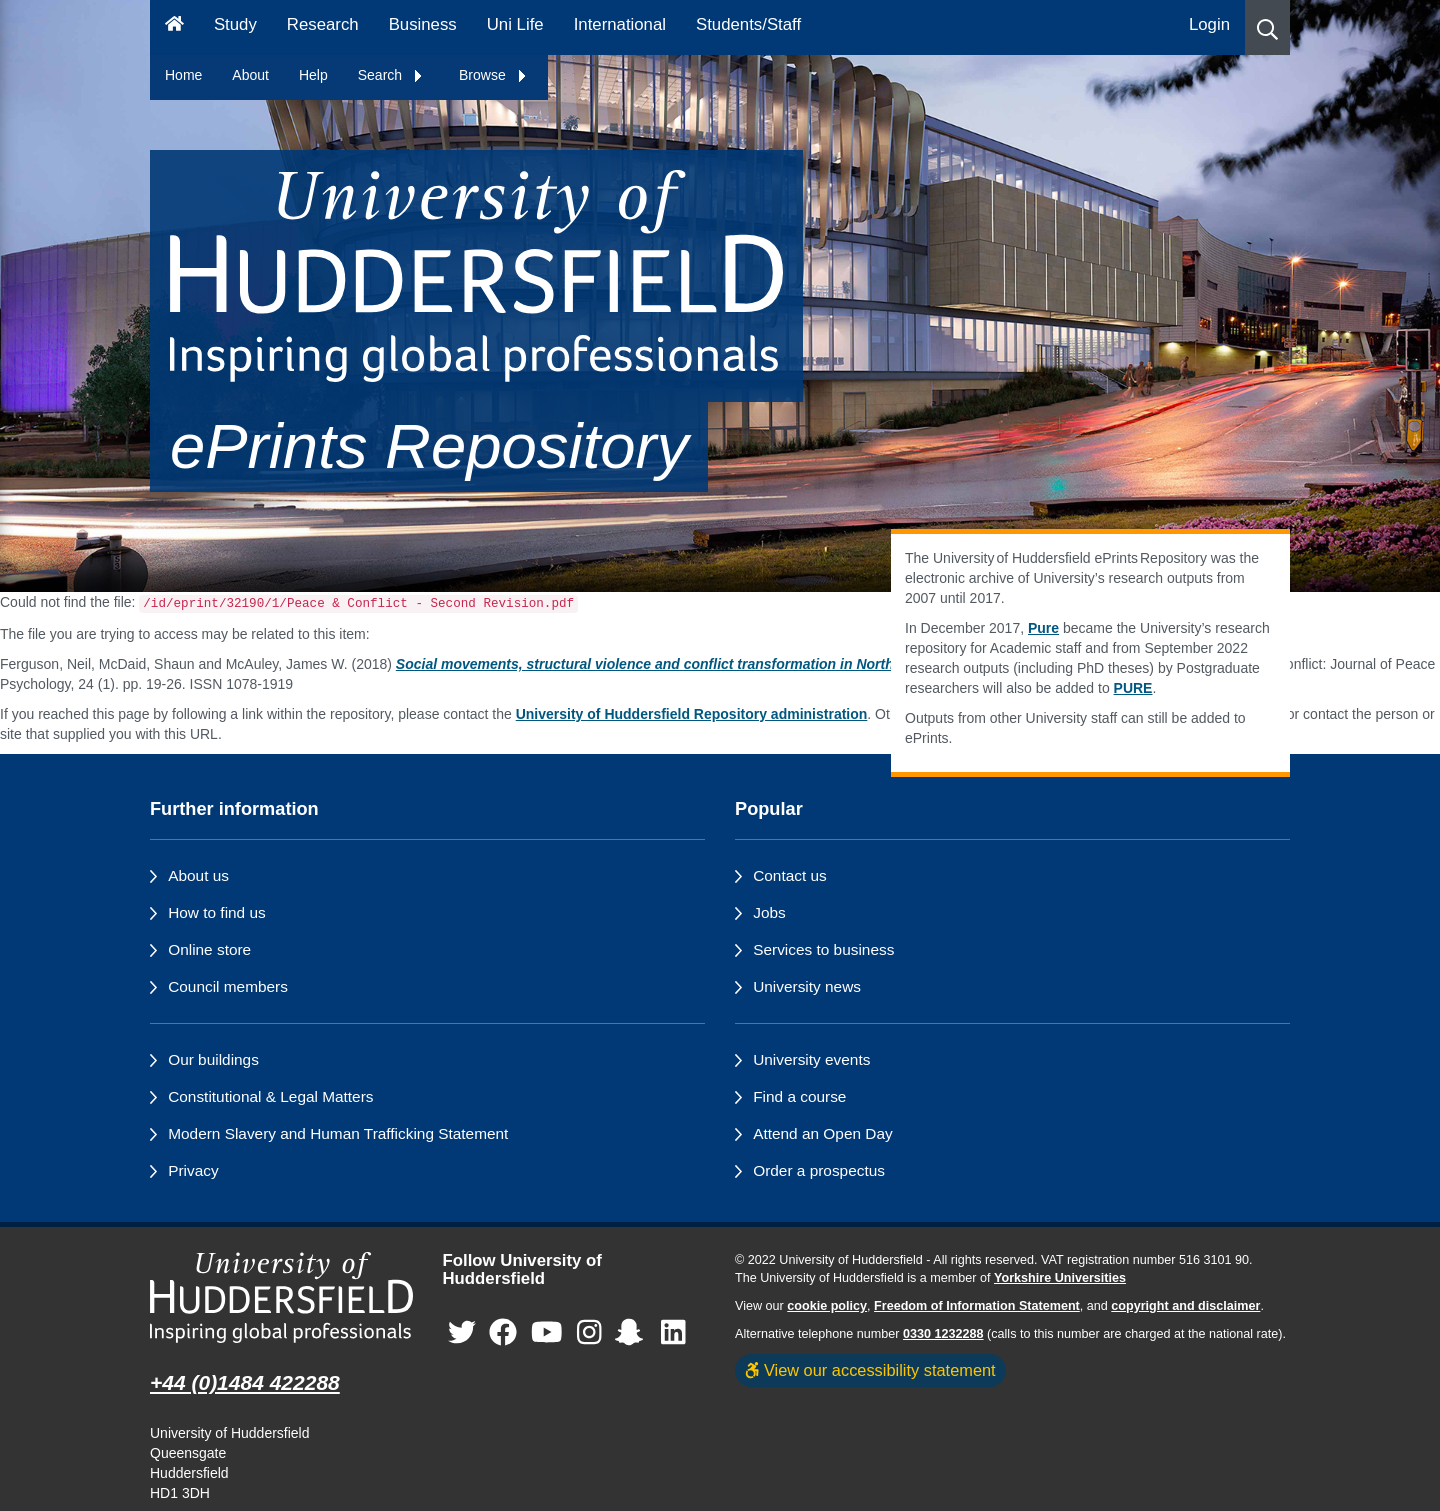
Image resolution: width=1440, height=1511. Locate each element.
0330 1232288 (943, 1334)
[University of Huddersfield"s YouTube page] (547, 1333)
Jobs (769, 912)
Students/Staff (748, 24)
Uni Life (515, 24)
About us (198, 875)
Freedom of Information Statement (977, 1306)
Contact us (790, 875)
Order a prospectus (819, 1170)
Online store (209, 949)
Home (183, 75)
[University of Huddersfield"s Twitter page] (462, 1333)
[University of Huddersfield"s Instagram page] (589, 1333)
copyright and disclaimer (1185, 1306)
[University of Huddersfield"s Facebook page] (503, 1333)
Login (1209, 24)
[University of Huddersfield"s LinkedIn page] (673, 1333)
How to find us (217, 912)
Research (323, 24)
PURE (1133, 688)
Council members (228, 986)
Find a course (799, 1096)
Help (313, 75)
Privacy (193, 1170)
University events (811, 1059)
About (250, 75)
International (620, 24)
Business (423, 24)
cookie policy (827, 1306)
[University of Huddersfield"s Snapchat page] (633, 1333)
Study (235, 24)
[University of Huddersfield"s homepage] (281, 1297)
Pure (1043, 628)
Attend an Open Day (822, 1133)
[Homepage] (174, 27)
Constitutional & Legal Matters (270, 1096)
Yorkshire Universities (1060, 1278)
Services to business (823, 949)
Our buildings (213, 1059)
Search (391, 75)
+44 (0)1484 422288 (245, 1382)
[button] (1267, 27)
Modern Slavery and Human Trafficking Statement (338, 1133)
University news (807, 986)
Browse (493, 75)
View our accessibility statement (870, 1370)
